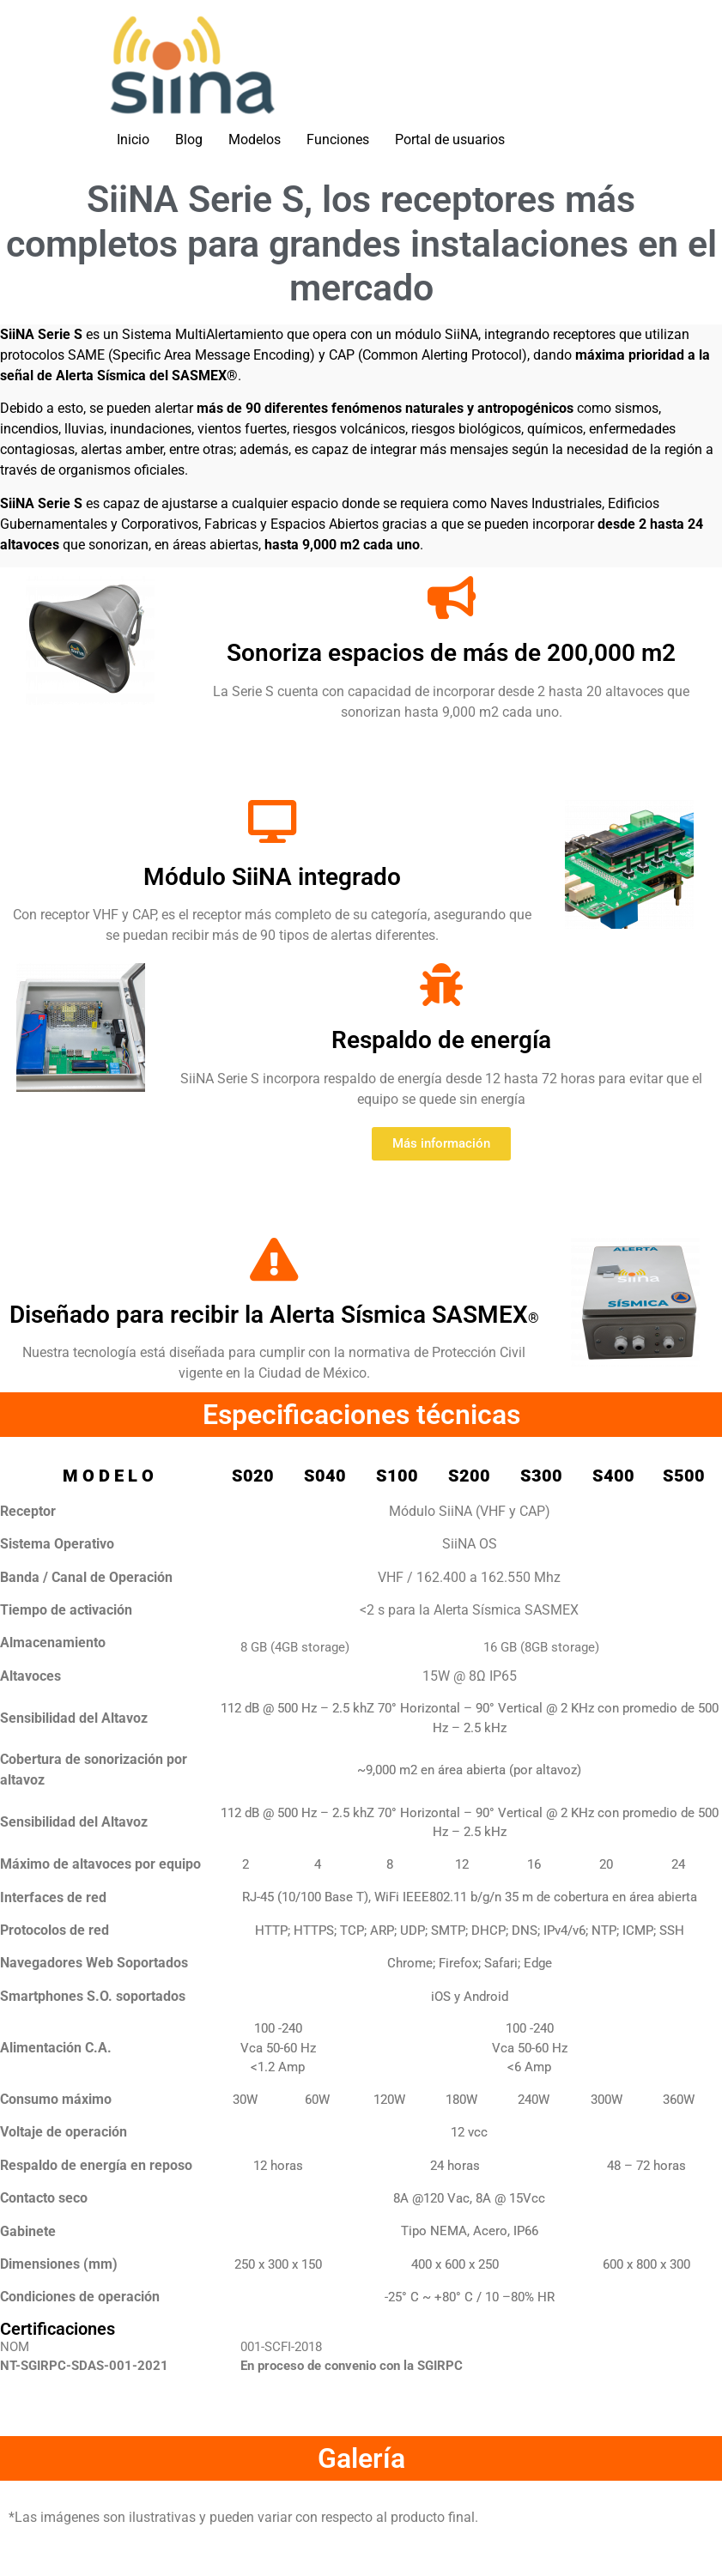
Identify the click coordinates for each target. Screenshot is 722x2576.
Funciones (337, 139)
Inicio (133, 139)
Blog (189, 139)
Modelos (254, 139)
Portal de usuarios (450, 139)
